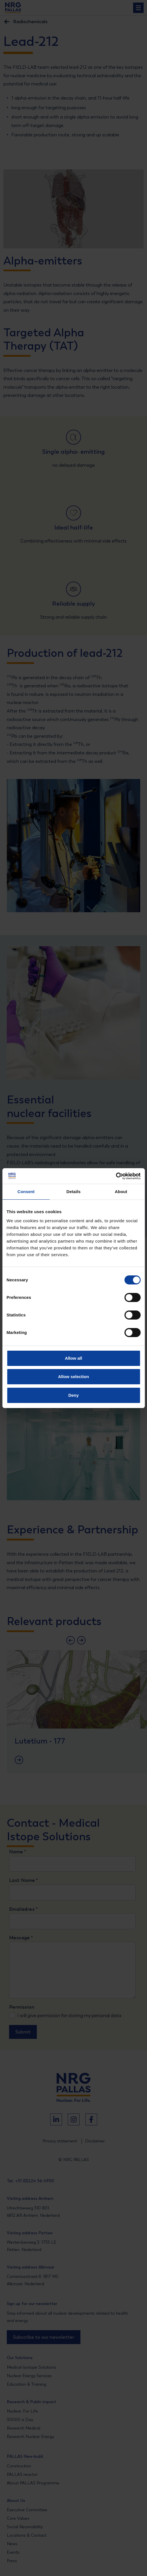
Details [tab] (74, 1191)
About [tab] (121, 1191)
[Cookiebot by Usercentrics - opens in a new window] (115, 1176)
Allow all (73, 1358)
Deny (73, 1395)
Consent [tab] (26, 1191)
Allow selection (73, 1376)
